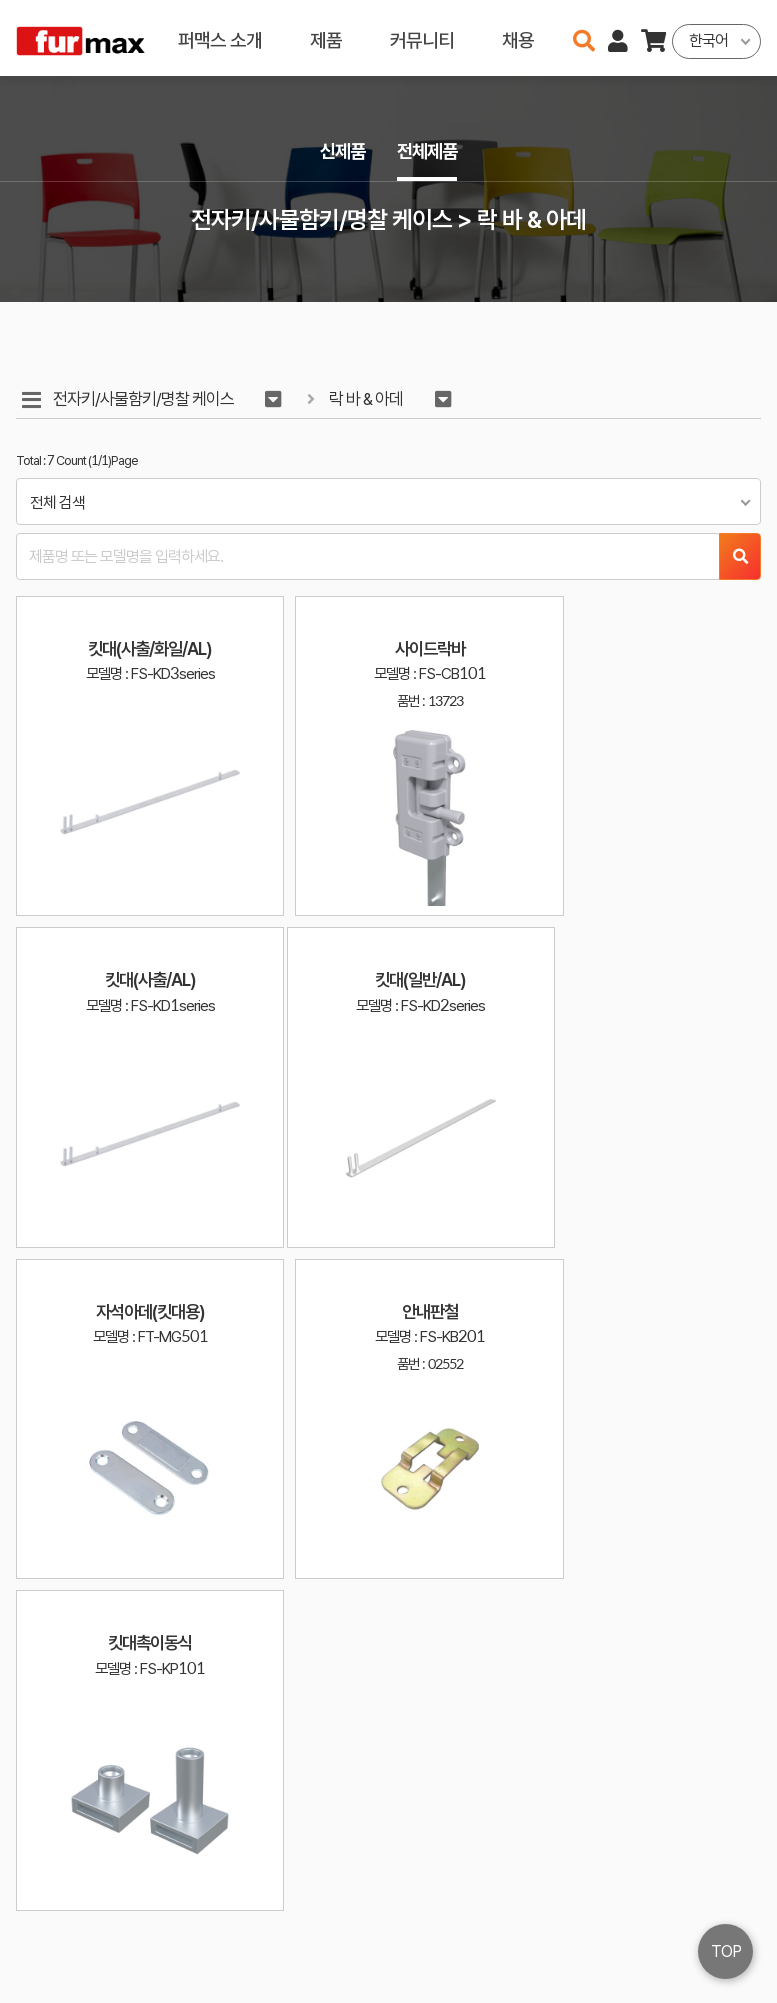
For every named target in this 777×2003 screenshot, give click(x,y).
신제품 (341, 151)
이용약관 (677, 1911)
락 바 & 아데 (370, 399)
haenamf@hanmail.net (534, 1911)
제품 (326, 37)
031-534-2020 (517, 1940)
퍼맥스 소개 (220, 37)
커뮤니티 (422, 37)
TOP (726, 1951)
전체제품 (429, 151)
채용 (518, 37)
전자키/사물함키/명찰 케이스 (144, 399)
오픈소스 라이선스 (56, 1978)
